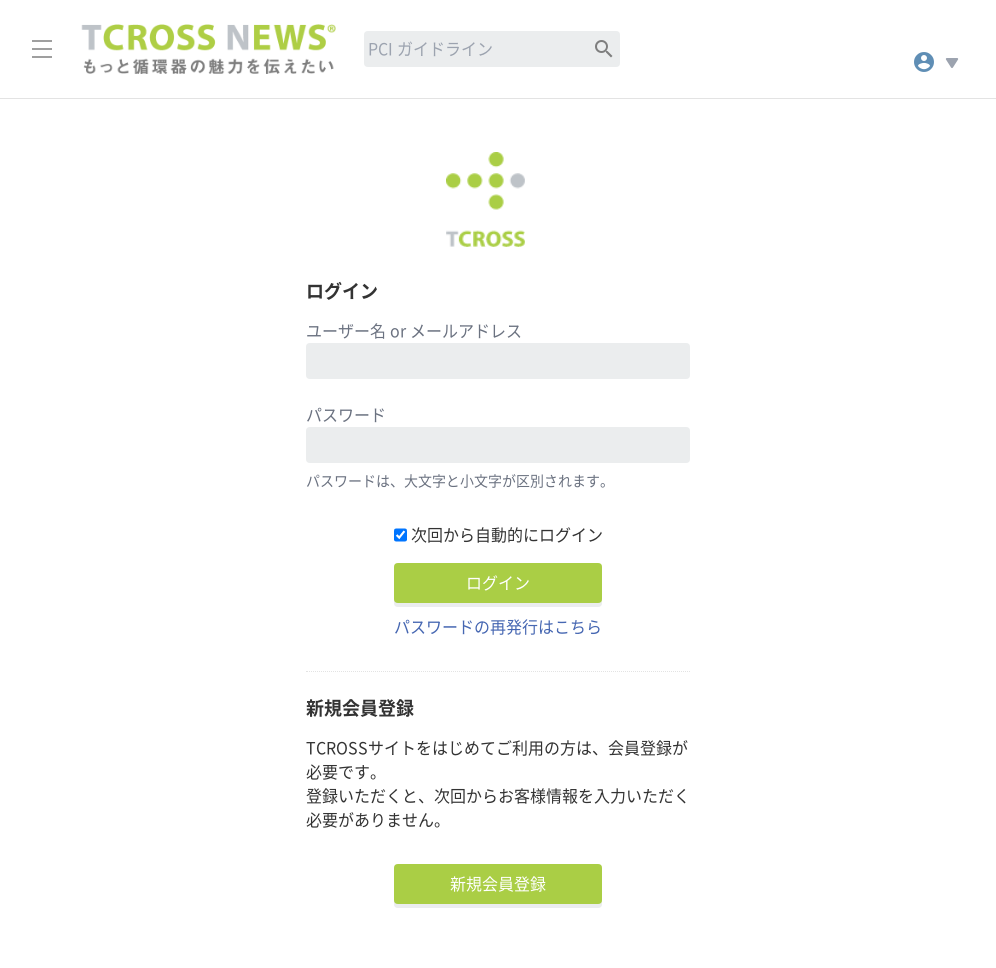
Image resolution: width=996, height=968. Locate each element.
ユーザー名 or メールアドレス (414, 331)
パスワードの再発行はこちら (498, 627)
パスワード (346, 415)
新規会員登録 (498, 884)
